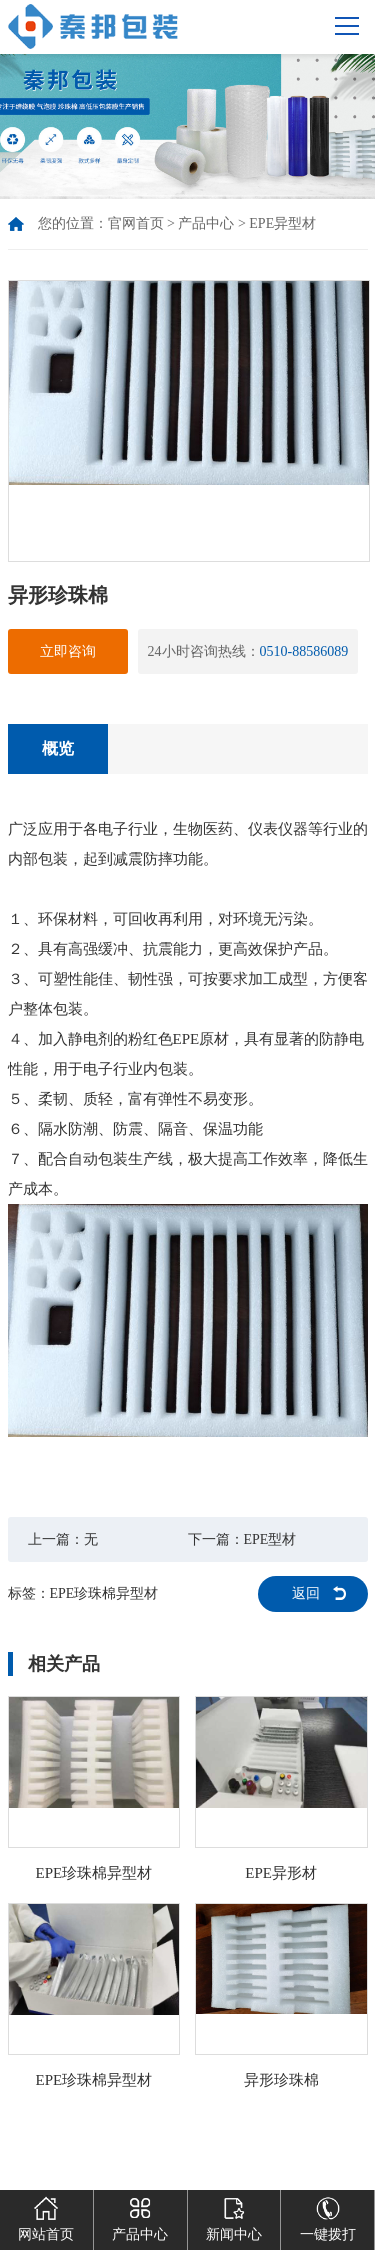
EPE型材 (270, 1539)
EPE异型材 (282, 223)
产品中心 (206, 223)
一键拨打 (328, 2216)
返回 (306, 1593)
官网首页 (136, 223)
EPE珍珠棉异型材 (104, 1593)
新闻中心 (234, 2216)
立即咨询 (68, 651)
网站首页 (46, 2216)
